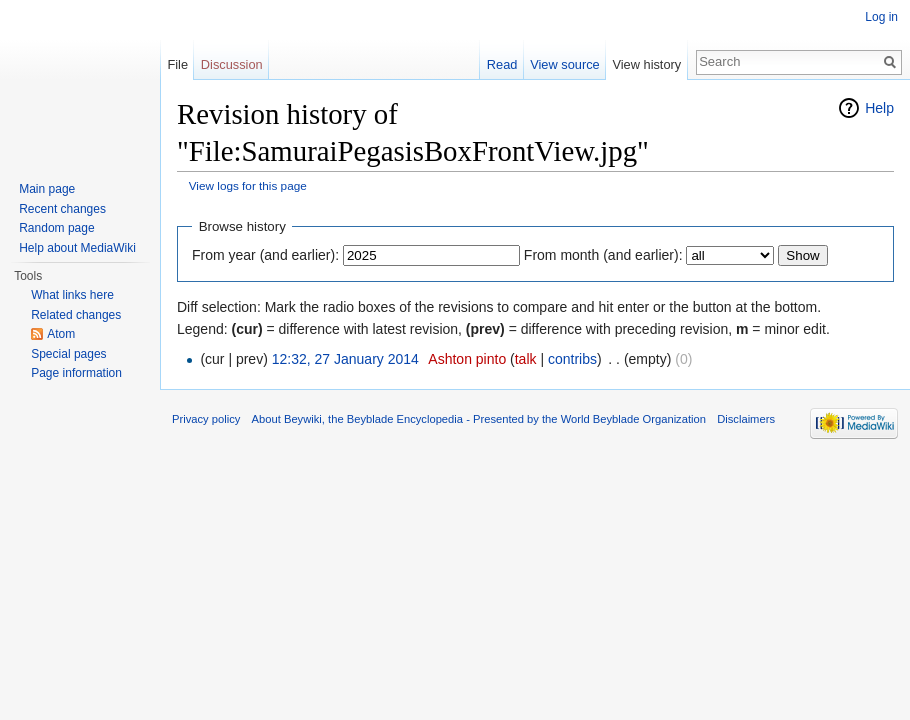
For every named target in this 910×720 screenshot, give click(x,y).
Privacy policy (206, 419)
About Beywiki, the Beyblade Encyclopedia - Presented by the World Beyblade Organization (479, 419)
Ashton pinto (467, 359)
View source (564, 64)
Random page (56, 228)
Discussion (232, 64)
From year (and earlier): (265, 255)
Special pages (68, 354)
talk (526, 359)
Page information (76, 373)
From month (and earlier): (603, 255)
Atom (61, 334)
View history (646, 64)
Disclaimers (746, 419)
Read (502, 64)
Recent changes (62, 209)
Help (879, 108)
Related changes (76, 315)
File (177, 64)
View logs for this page (248, 185)
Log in (881, 17)
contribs (572, 359)
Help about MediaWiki (77, 248)
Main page (47, 189)
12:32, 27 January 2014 (345, 359)
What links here (72, 295)
